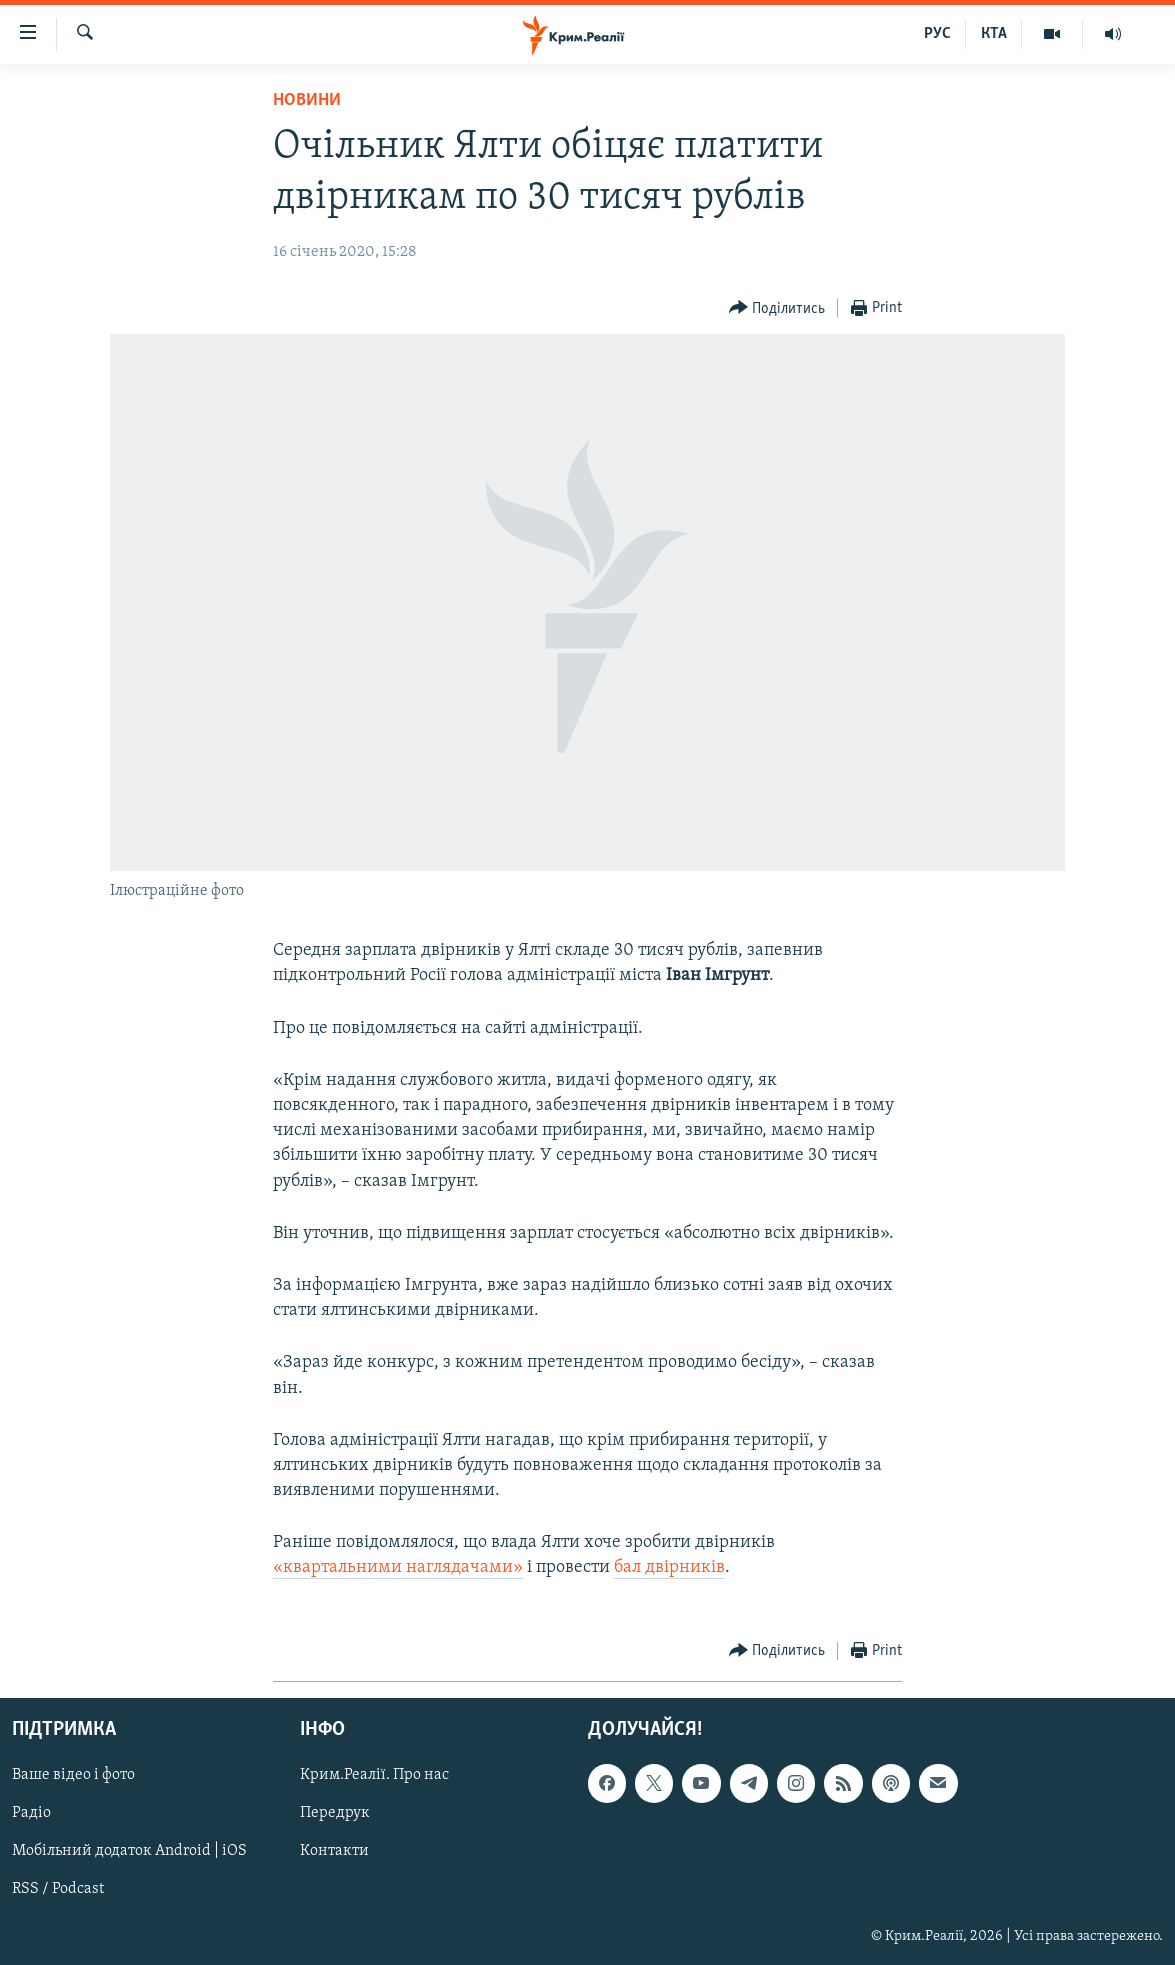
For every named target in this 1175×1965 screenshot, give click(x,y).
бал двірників (669, 1567)
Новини (307, 100)
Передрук (335, 1813)
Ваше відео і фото (73, 1775)
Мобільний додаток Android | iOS (129, 1851)
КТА (994, 34)
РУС (937, 34)
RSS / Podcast (58, 1889)
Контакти (334, 1851)
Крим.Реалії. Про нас (374, 1775)
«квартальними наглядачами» (398, 1567)
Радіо (31, 1813)
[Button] (777, 308)
